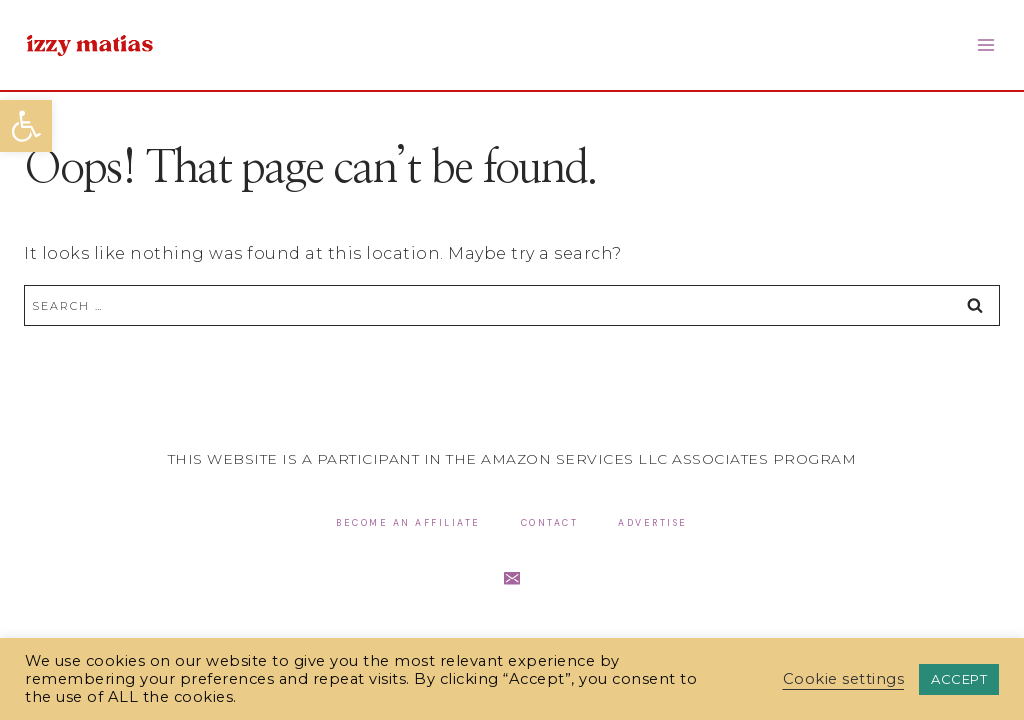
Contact (550, 523)
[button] (26, 126)
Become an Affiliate (408, 523)
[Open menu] (985, 44)
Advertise (653, 523)
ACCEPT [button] (959, 679)
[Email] (512, 578)
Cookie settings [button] (844, 679)
